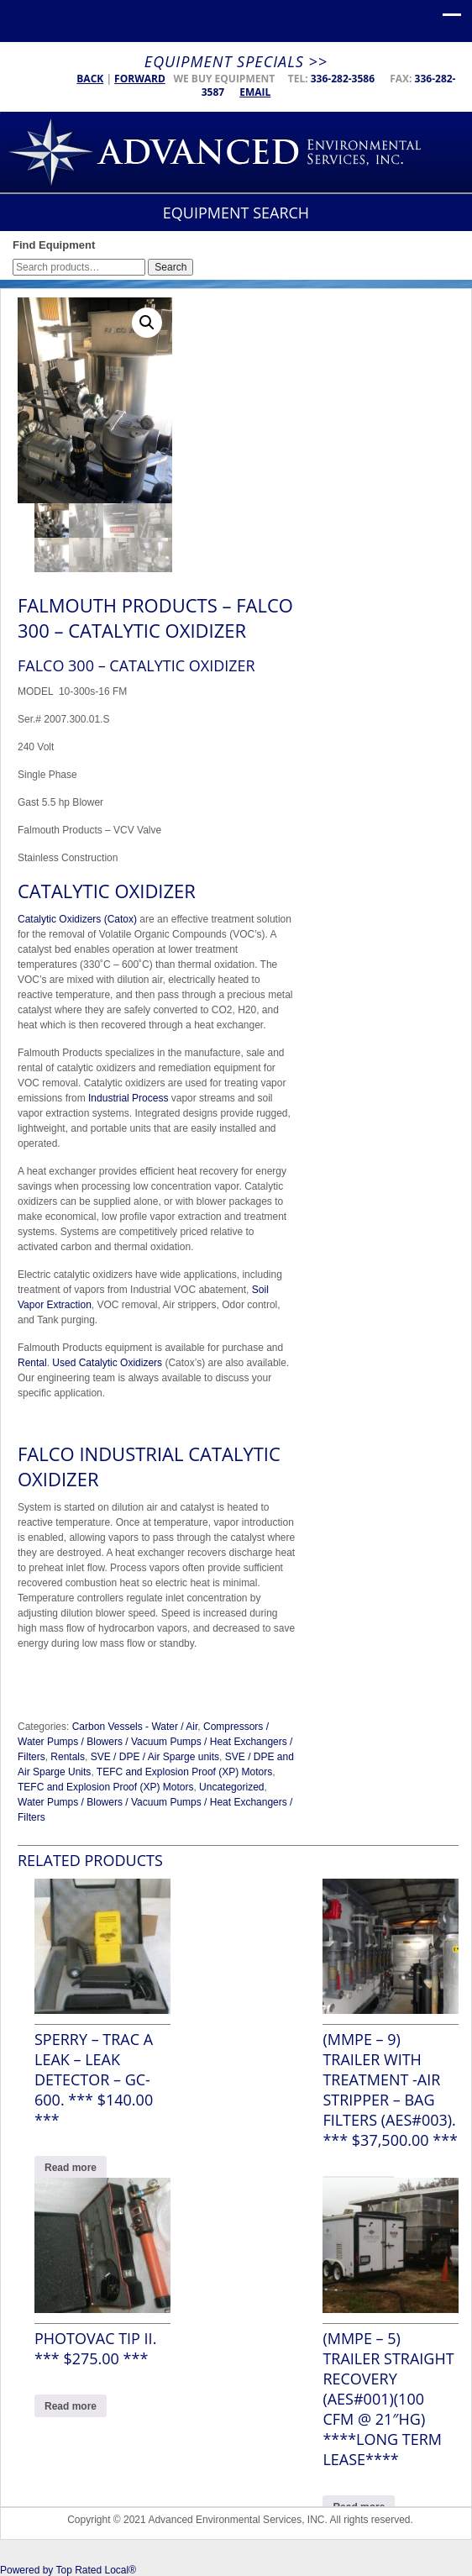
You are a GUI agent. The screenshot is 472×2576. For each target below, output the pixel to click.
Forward (139, 78)
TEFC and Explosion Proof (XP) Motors (184, 1772)
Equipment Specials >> (236, 61)
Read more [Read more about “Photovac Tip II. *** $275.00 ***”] (71, 2406)
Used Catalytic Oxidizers (107, 1363)
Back (89, 78)
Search (170, 267)
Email (254, 92)
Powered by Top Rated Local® (68, 2570)
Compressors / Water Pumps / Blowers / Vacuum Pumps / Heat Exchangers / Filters (155, 1742)
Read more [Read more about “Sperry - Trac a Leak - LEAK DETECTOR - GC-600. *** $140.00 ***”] (71, 2168)
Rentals (67, 1757)
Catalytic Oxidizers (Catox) (77, 919)
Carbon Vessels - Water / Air (135, 1726)
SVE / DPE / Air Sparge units (155, 1757)
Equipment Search (236, 212)
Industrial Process (128, 1098)
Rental (32, 1363)
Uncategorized (231, 1787)
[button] (147, 323)
